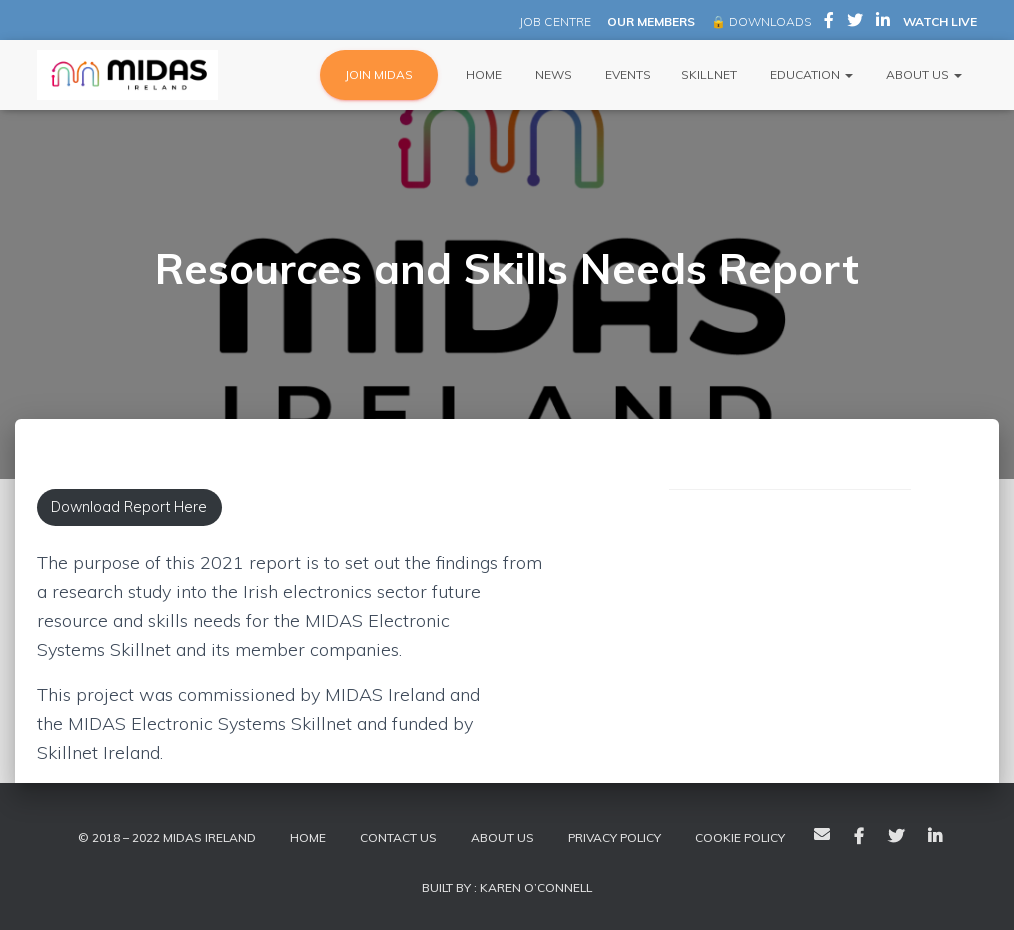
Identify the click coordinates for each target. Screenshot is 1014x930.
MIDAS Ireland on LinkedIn (883, 23)
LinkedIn (935, 837)
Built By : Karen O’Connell (507, 887)
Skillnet (709, 74)
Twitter (896, 837)
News (552, 74)
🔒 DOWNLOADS (761, 21)
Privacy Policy (614, 837)
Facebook (859, 837)
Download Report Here (129, 507)
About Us (922, 74)
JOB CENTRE (553, 21)
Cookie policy (740, 837)
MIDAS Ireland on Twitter (855, 23)
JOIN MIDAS (379, 74)
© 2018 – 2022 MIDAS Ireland (167, 837)
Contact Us (398, 837)
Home (482, 74)
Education (810, 74)
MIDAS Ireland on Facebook (829, 23)
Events (626, 74)
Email (822, 834)
